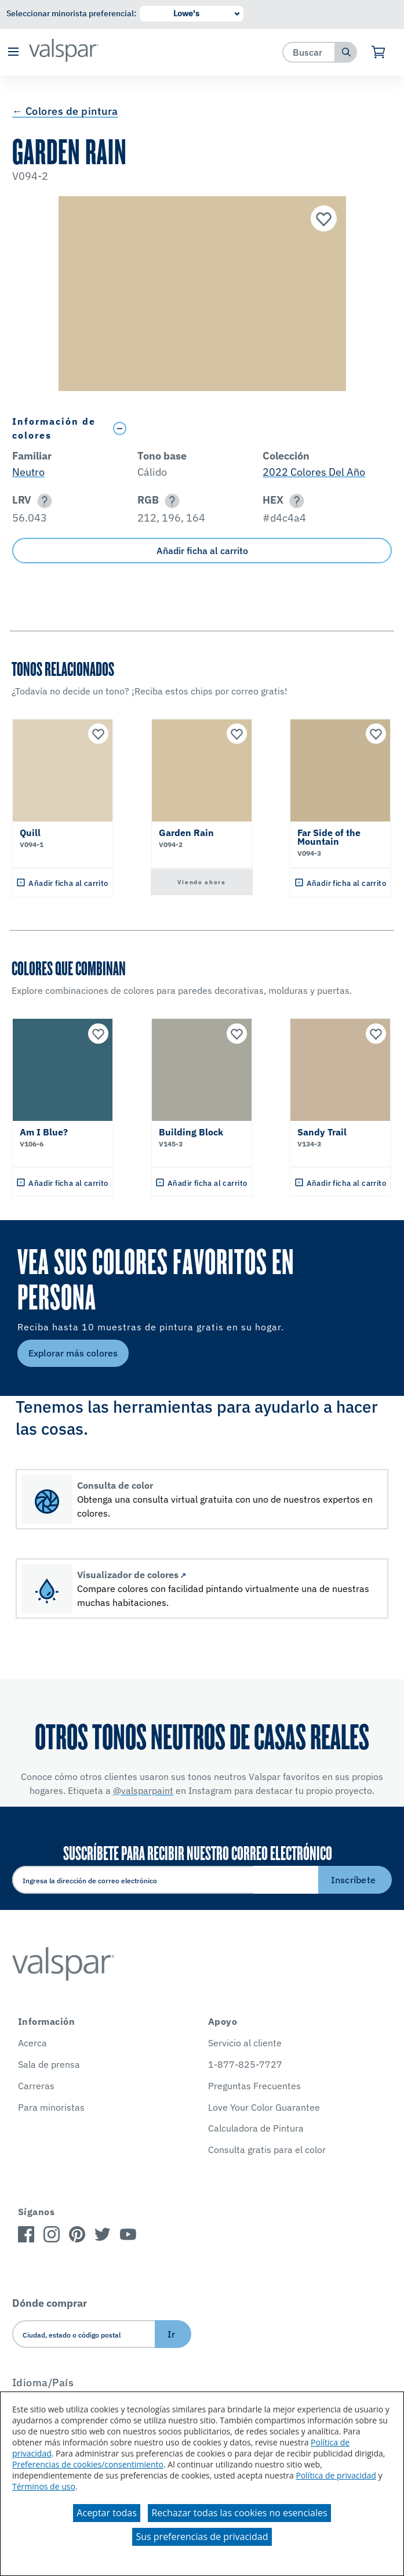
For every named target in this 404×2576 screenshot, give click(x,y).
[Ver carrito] (378, 52)
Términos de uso (43, 2486)
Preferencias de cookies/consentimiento (87, 2464)
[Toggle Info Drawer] (250, 428)
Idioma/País (43, 2382)
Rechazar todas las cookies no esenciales (239, 2512)
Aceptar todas (106, 2512)
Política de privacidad (336, 2475)
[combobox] (309, 52)
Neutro (28, 472)
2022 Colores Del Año (314, 472)
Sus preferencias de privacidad (202, 2536)
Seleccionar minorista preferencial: (71, 13)
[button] (13, 52)
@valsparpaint (143, 1790)
